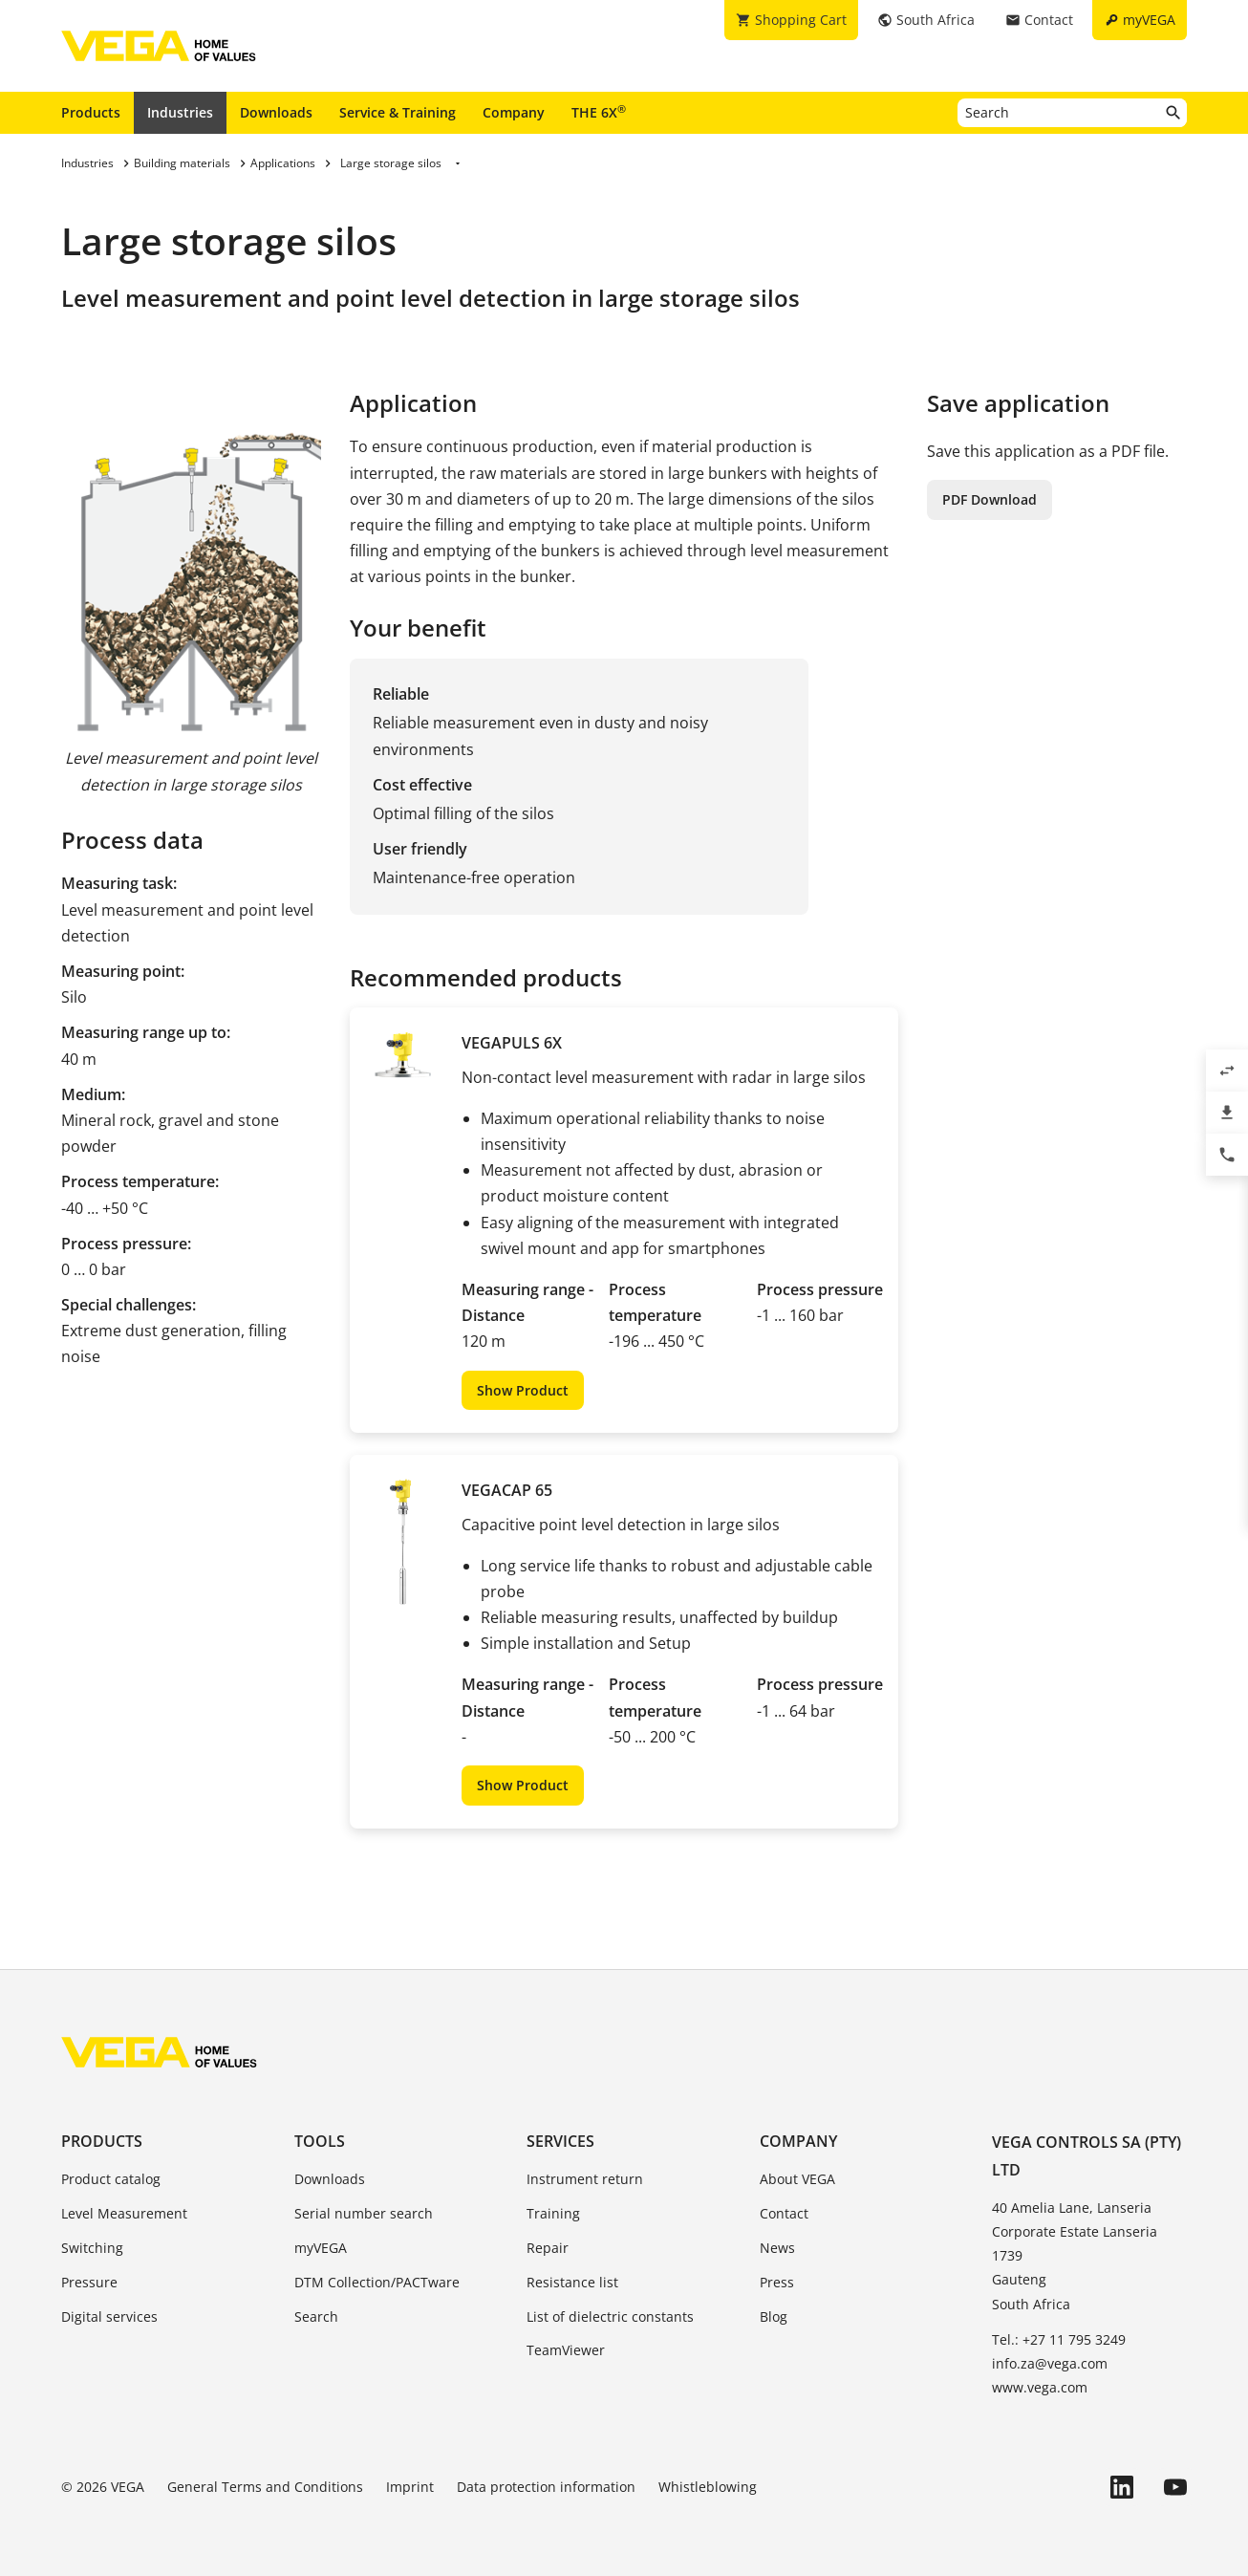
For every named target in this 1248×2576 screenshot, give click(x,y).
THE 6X (598, 111)
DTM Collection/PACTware (377, 2282)
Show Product (523, 1390)
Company (514, 112)
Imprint (410, 2487)
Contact (784, 2213)
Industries (180, 112)
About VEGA (797, 2179)
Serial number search (363, 2213)
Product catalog (111, 2179)
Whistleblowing (707, 2487)
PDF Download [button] (989, 499)
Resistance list (572, 2282)
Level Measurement (124, 2213)
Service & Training (397, 112)
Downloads (276, 112)
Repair (548, 2248)
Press (777, 2282)
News (777, 2248)
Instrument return (585, 2179)
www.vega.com (1039, 2387)
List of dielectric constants (610, 2316)
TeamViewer (566, 2350)
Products (90, 112)
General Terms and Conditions (265, 2487)
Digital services (109, 2316)
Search (316, 2316)
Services (560, 2141)
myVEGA (320, 2248)
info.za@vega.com (1050, 2363)
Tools (319, 2141)
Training (553, 2213)
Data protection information (546, 2487)
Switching (92, 2248)
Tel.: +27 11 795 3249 (1059, 2339)
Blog (773, 2316)
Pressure (89, 2282)
